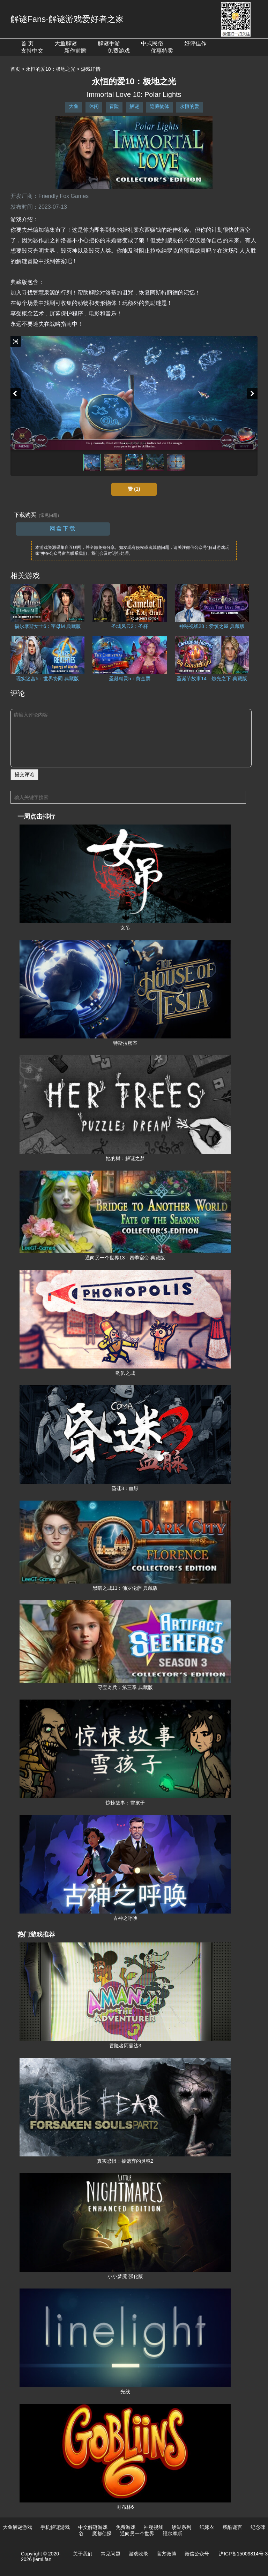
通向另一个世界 (137, 2533)
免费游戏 (118, 51)
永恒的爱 (189, 106)
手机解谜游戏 (55, 2527)
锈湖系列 (181, 2527)
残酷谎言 (232, 2527)
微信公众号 (197, 2553)
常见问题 (110, 2553)
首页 (15, 69)
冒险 (114, 106)
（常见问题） (48, 515)
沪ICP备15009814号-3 (243, 2553)
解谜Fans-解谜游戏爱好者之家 (67, 19)
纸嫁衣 (207, 2527)
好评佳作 (195, 43)
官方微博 (166, 2553)
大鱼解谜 (65, 43)
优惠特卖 (162, 51)
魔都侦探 (102, 2533)
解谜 (134, 106)
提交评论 (24, 774)
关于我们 (82, 2553)
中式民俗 (152, 43)
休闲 (94, 106)
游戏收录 (138, 2553)
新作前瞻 (75, 51)
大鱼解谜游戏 (17, 2527)
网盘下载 (63, 528)
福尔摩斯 (172, 2533)
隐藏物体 (159, 106)
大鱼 (74, 106)
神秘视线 (153, 2527)
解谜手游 (109, 43)
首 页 (27, 43)
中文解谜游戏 (92, 2527)
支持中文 (32, 51)
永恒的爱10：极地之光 (50, 69)
